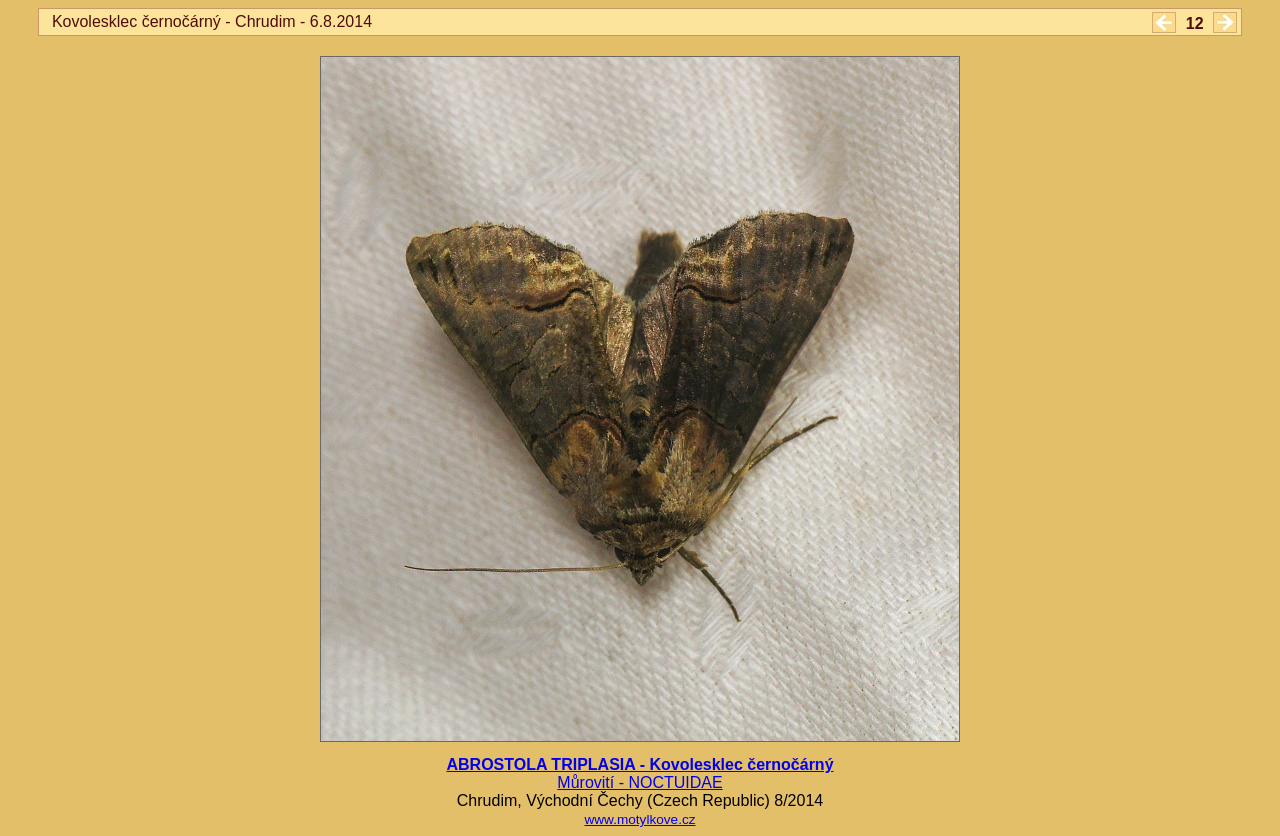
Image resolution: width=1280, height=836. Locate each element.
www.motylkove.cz (639, 819)
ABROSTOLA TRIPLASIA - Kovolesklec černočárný (639, 764)
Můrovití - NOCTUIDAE (639, 782)
